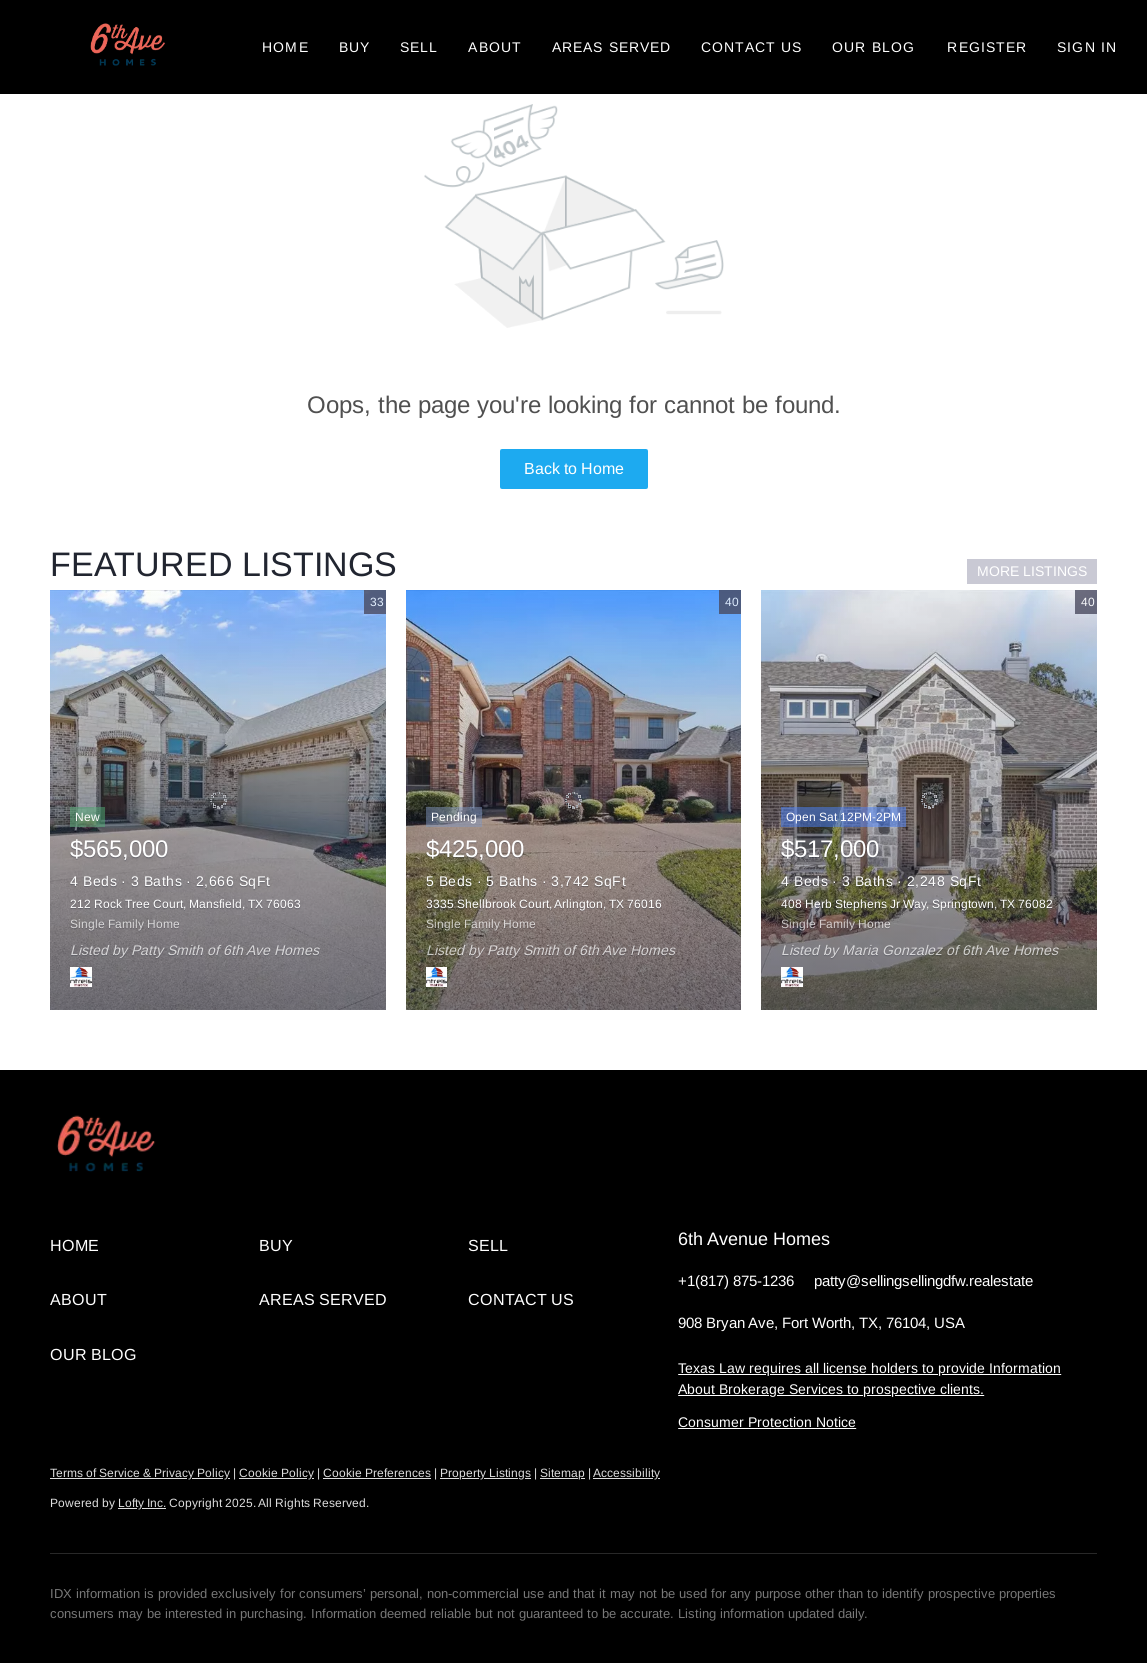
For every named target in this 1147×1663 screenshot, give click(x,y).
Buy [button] (354, 47)
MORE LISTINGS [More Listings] (1032, 571)
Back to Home (574, 468)
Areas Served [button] (611, 47)
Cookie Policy (276, 1473)
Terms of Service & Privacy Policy (140, 1473)
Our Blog (873, 47)
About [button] (495, 47)
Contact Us (751, 47)
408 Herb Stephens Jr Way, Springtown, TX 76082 (917, 904)
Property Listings (485, 1473)
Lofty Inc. (142, 1503)
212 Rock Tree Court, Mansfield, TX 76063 (185, 904)
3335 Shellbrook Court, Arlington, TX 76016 (544, 904)
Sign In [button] (1087, 47)
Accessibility (626, 1473)
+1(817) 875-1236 (736, 1280)
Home (285, 47)
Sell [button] (419, 47)
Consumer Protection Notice (767, 1422)
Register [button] (987, 47)
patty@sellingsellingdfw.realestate (923, 1280)
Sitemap (562, 1473)
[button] (126, 47)
